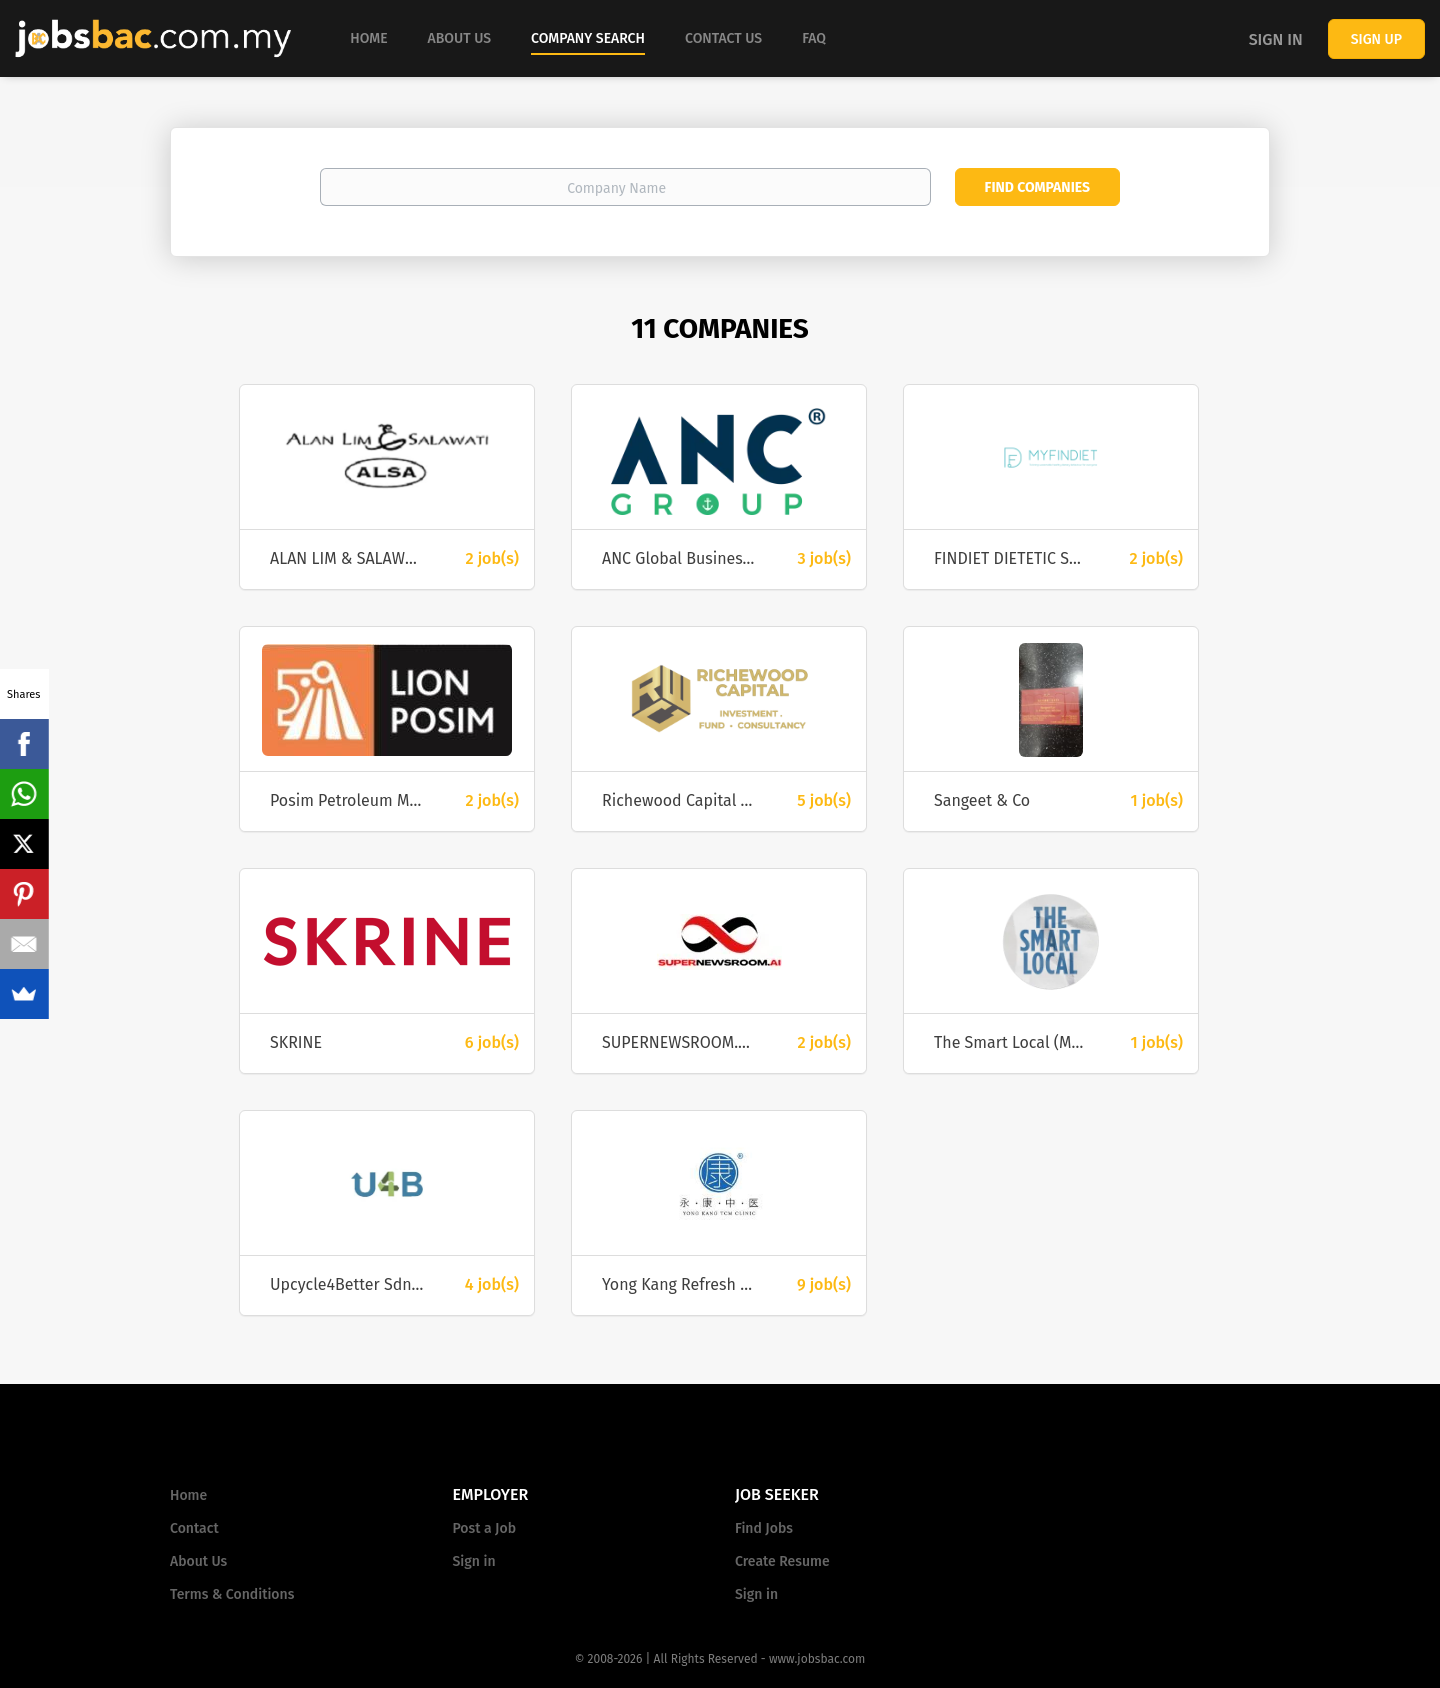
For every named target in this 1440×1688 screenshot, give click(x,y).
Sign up (1376, 39)
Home (188, 1495)
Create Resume (782, 1561)
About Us (198, 1561)
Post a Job (484, 1528)
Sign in (1276, 39)
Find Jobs (764, 1528)
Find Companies (1037, 187)
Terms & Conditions (232, 1594)
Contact (194, 1528)
